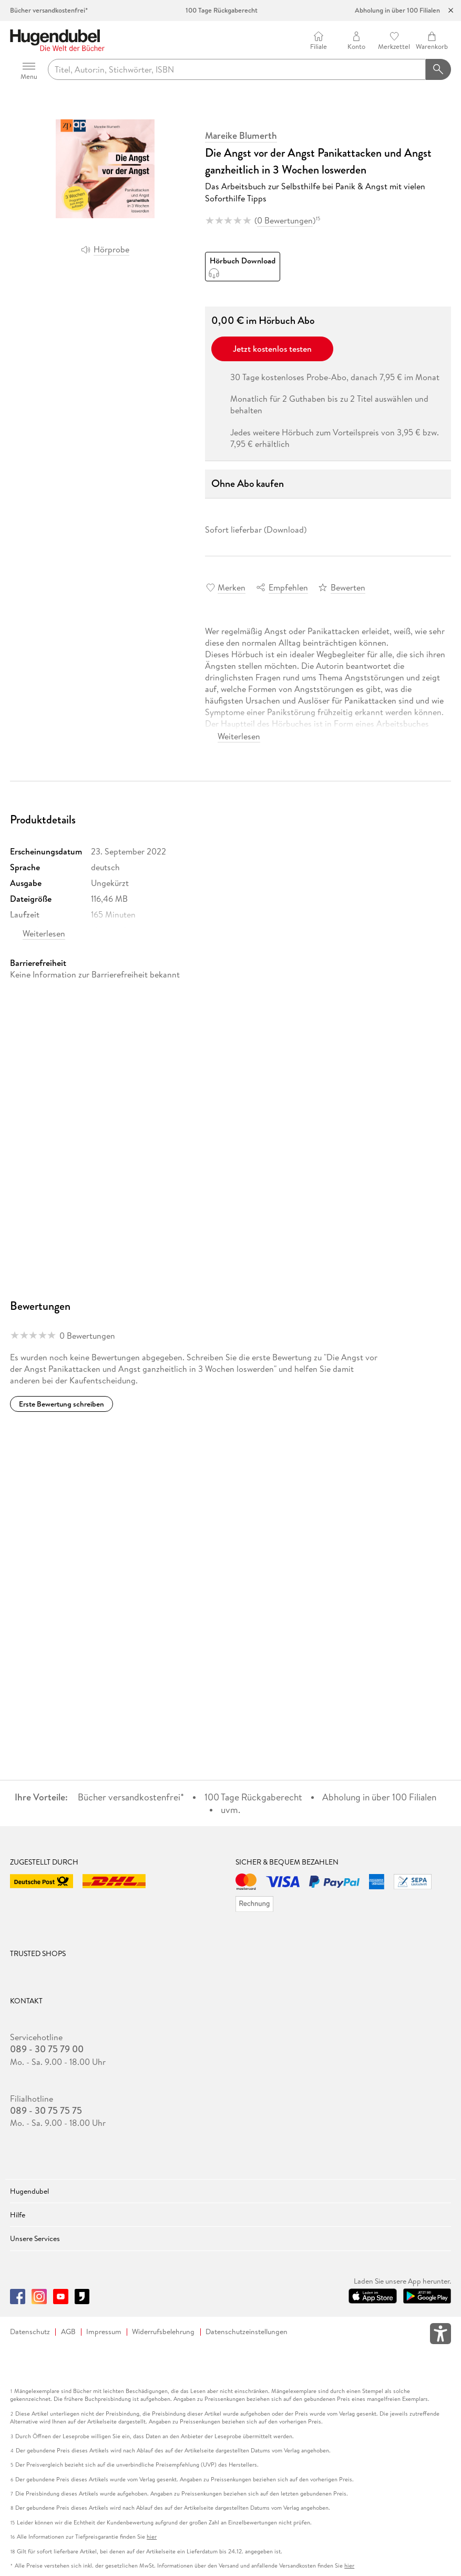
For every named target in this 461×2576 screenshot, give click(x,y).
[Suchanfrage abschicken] (438, 69)
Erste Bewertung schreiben (61, 1404)
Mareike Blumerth (241, 135)
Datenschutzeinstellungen (247, 2332)
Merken (231, 587)
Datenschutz (30, 2332)
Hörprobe (111, 249)
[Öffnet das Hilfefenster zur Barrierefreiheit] (440, 2335)
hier (152, 2537)
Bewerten (348, 587)
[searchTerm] (237, 69)
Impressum (103, 2332)
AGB (68, 2332)
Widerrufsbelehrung (163, 2332)
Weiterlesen (239, 736)
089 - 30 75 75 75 (46, 2110)
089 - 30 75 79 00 (47, 2049)
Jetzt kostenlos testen (272, 348)
